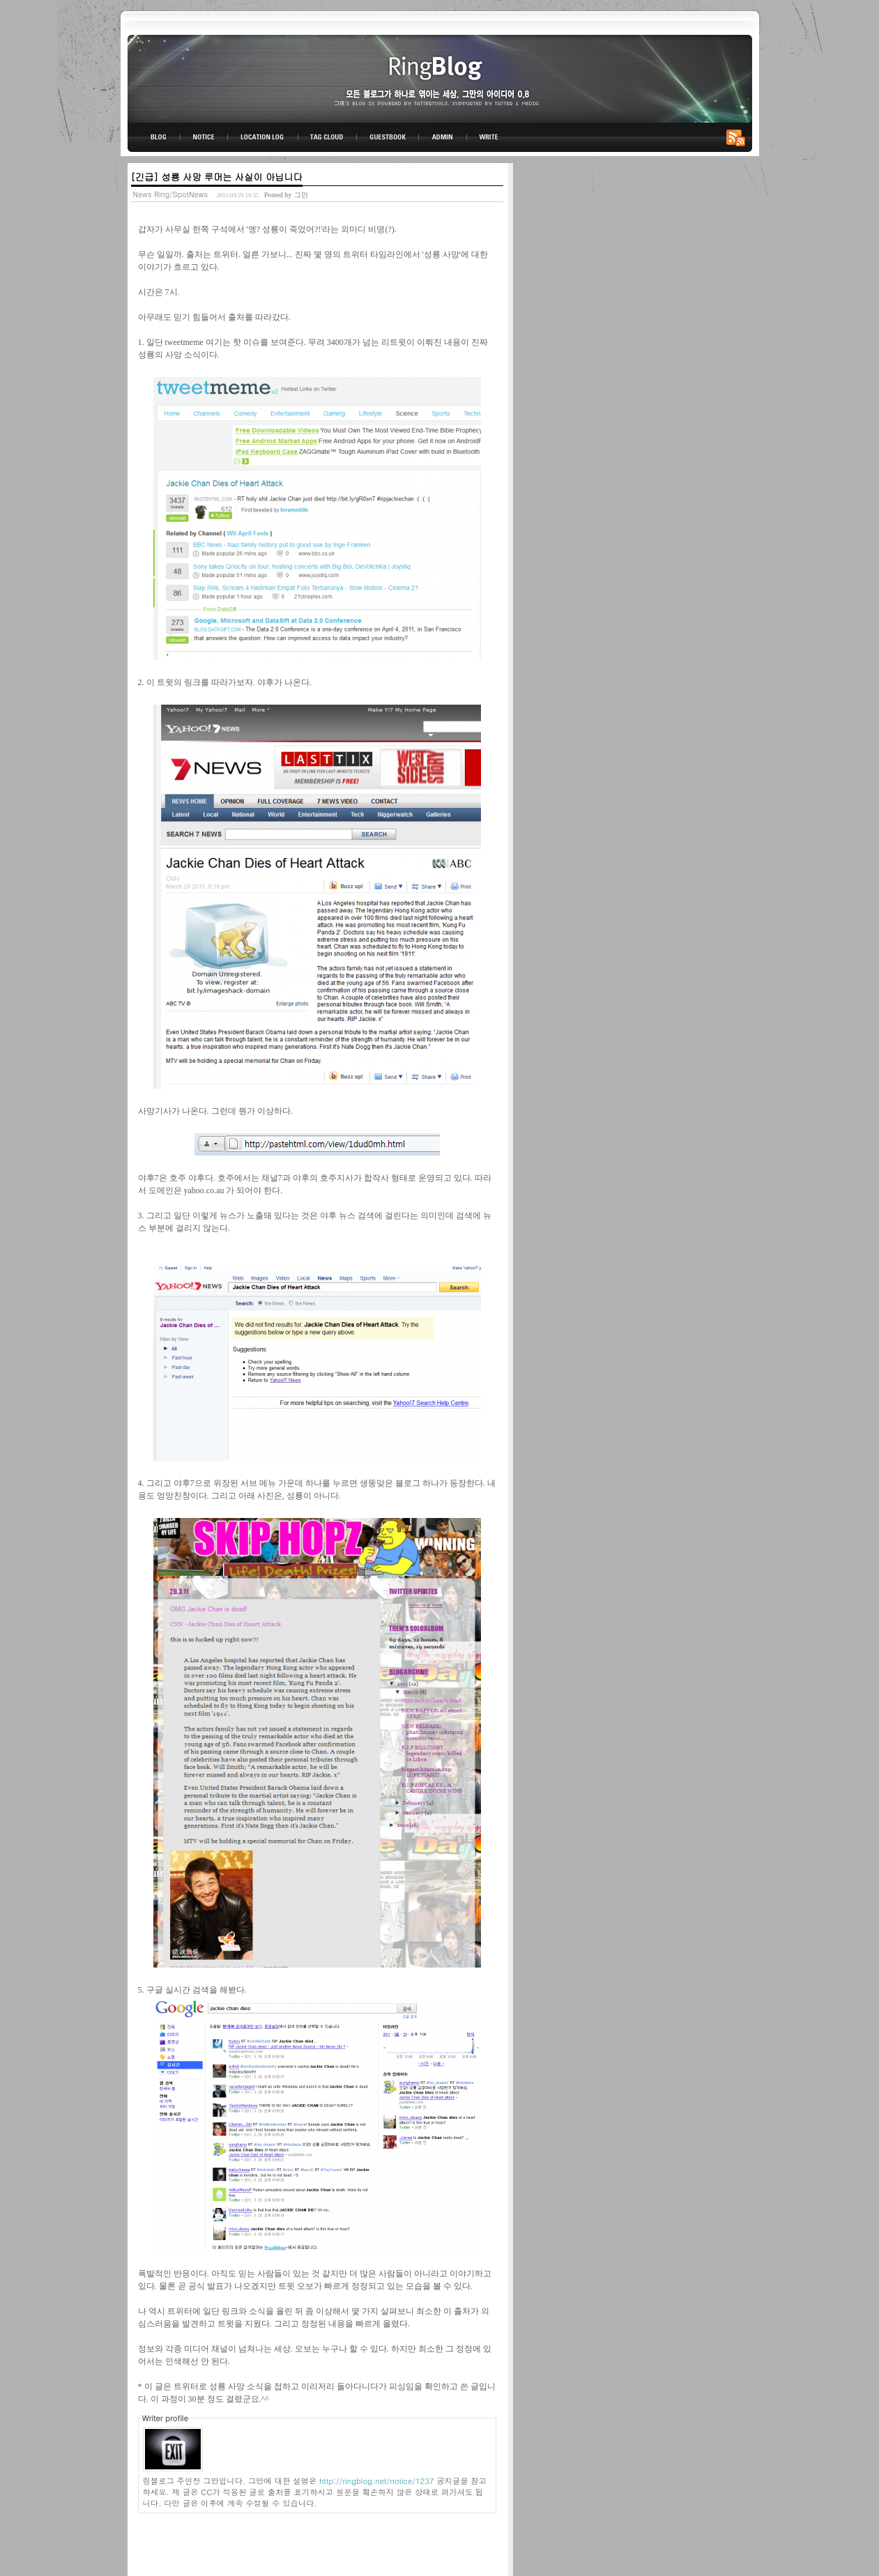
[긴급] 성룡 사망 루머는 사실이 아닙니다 (217, 176)
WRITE (488, 137)
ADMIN (443, 137)
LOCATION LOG (263, 137)
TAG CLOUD (327, 137)
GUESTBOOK (388, 137)
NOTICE (205, 137)
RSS (738, 137)
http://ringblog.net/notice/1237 (376, 2480)
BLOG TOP (154, 137)
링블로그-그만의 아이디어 (440, 78)
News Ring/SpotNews (170, 194)
